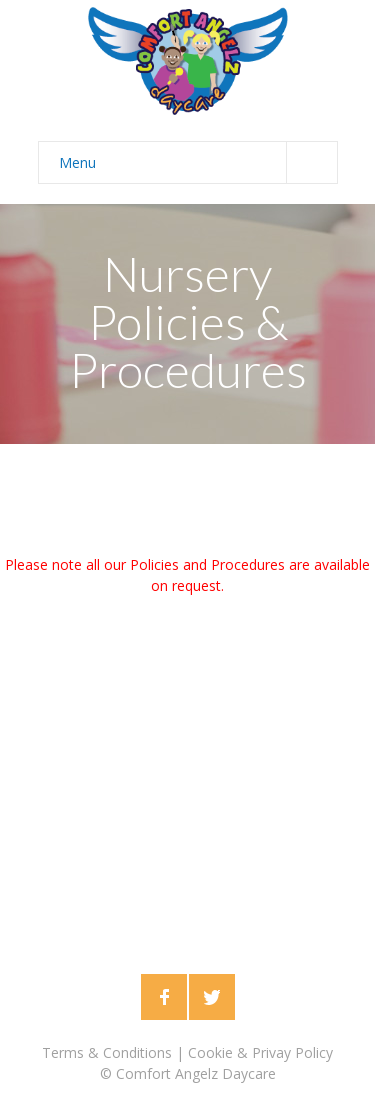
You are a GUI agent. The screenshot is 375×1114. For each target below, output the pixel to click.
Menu (198, 162)
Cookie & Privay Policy (260, 1052)
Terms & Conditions (107, 1052)
